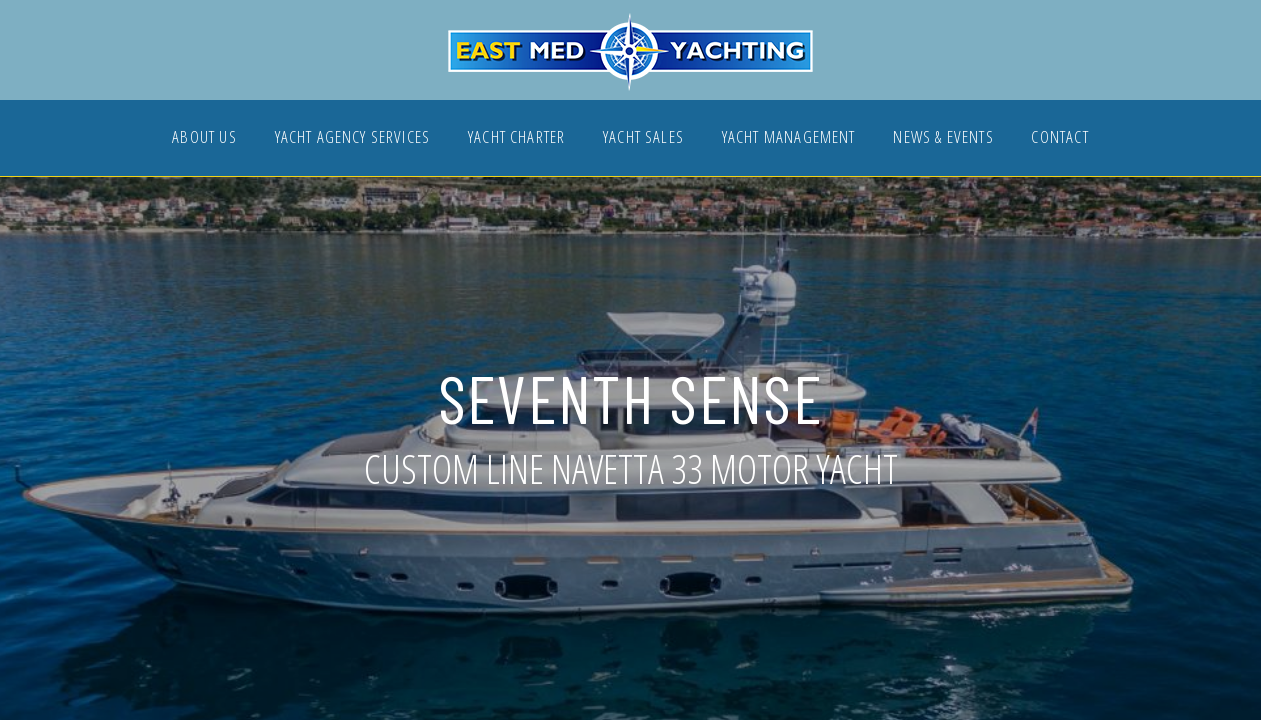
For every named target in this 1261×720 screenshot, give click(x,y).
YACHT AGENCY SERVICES (353, 138)
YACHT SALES (643, 138)
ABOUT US (204, 138)
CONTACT (1059, 138)
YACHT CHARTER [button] (516, 138)
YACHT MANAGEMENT (789, 138)
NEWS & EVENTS (943, 138)
